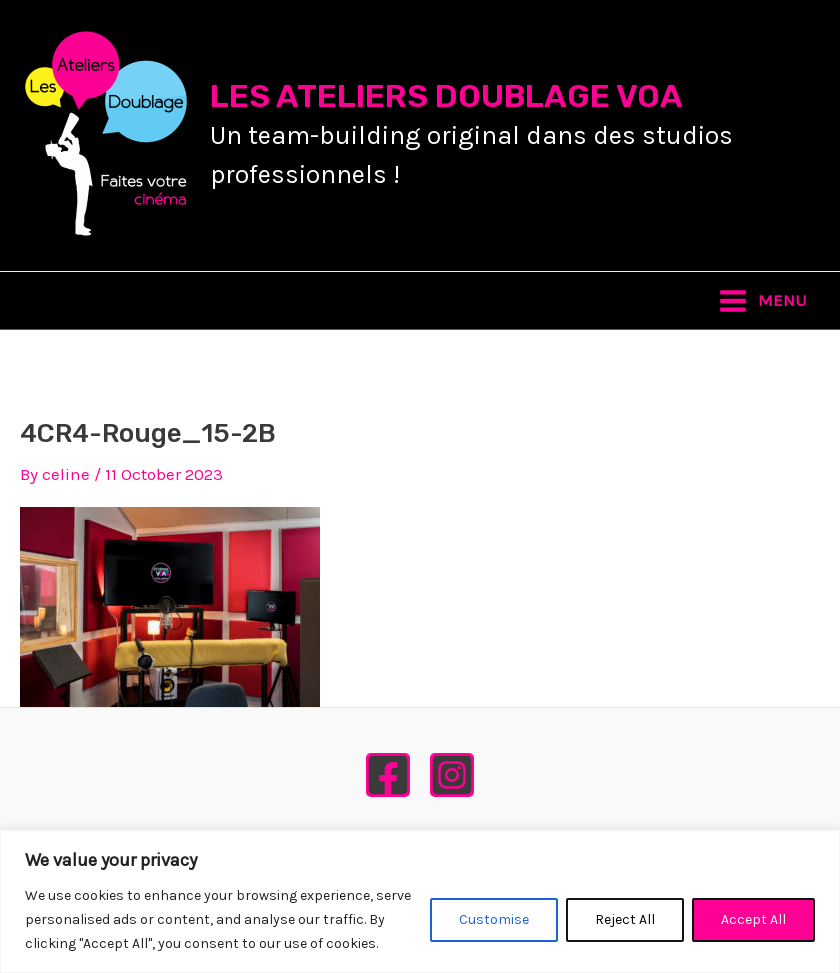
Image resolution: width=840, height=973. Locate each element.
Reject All (625, 919)
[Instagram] (452, 775)
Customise (494, 919)
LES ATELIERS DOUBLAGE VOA (446, 96)
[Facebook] (388, 775)
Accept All (753, 919)
